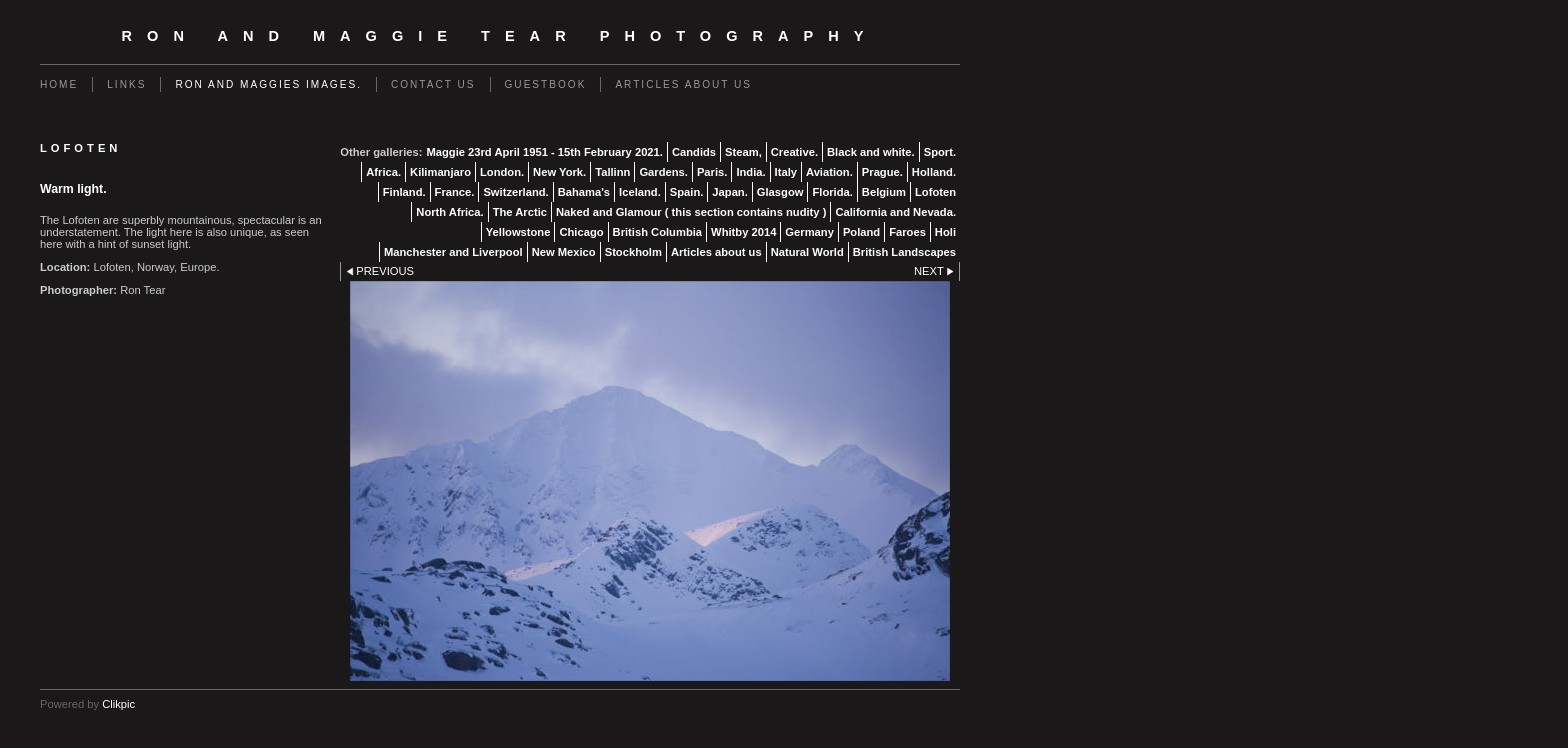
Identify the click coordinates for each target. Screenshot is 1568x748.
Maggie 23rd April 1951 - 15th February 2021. (544, 152)
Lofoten (935, 192)
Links (126, 84)
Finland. (404, 192)
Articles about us (683, 84)
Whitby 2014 (743, 232)
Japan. (729, 192)
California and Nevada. (895, 212)
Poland (861, 232)
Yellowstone (518, 232)
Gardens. (663, 172)
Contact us (433, 84)
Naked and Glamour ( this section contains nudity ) (691, 212)
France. (455, 192)
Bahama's (584, 192)
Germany (809, 232)
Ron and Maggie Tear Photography (500, 36)
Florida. (832, 192)
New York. (559, 172)
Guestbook (546, 84)
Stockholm (633, 252)
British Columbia (658, 232)
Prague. (882, 172)
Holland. (934, 172)
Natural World (807, 252)
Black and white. (871, 152)
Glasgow (780, 192)
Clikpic (118, 704)
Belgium (884, 192)
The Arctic (520, 212)
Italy (786, 172)
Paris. (712, 172)
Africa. (383, 172)
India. (750, 172)
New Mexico (564, 252)
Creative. (794, 152)
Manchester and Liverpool (453, 252)
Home (59, 84)
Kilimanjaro (440, 172)
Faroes (907, 232)
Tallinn (612, 172)
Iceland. (640, 192)
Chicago (581, 232)
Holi (945, 232)
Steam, (743, 152)
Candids (694, 152)
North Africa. (449, 212)
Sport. (940, 152)
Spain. (687, 192)
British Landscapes (904, 252)
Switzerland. (515, 192)
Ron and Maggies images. (268, 84)
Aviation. (829, 172)
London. (502, 172)
